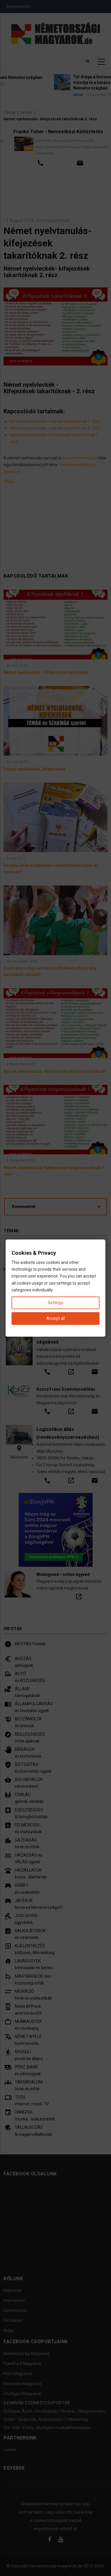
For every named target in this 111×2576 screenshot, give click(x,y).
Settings (55, 1302)
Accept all (55, 1318)
